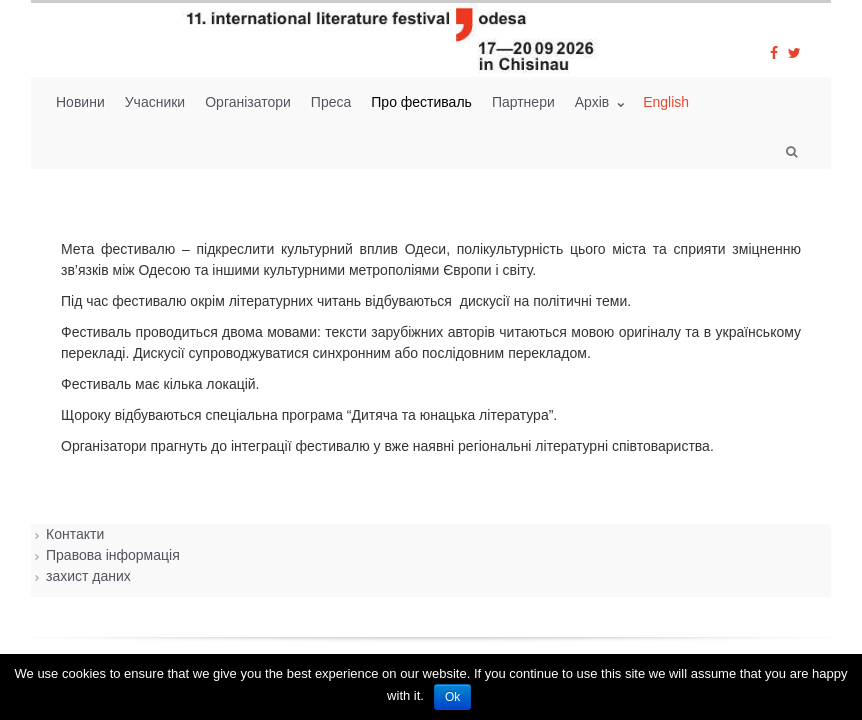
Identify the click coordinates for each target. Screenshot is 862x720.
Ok (452, 697)
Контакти (75, 534)
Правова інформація (113, 555)
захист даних (88, 576)
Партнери (523, 102)
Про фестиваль (421, 102)
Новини (80, 102)
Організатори (248, 102)
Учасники (155, 102)
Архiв (594, 102)
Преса (331, 102)
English (666, 102)
